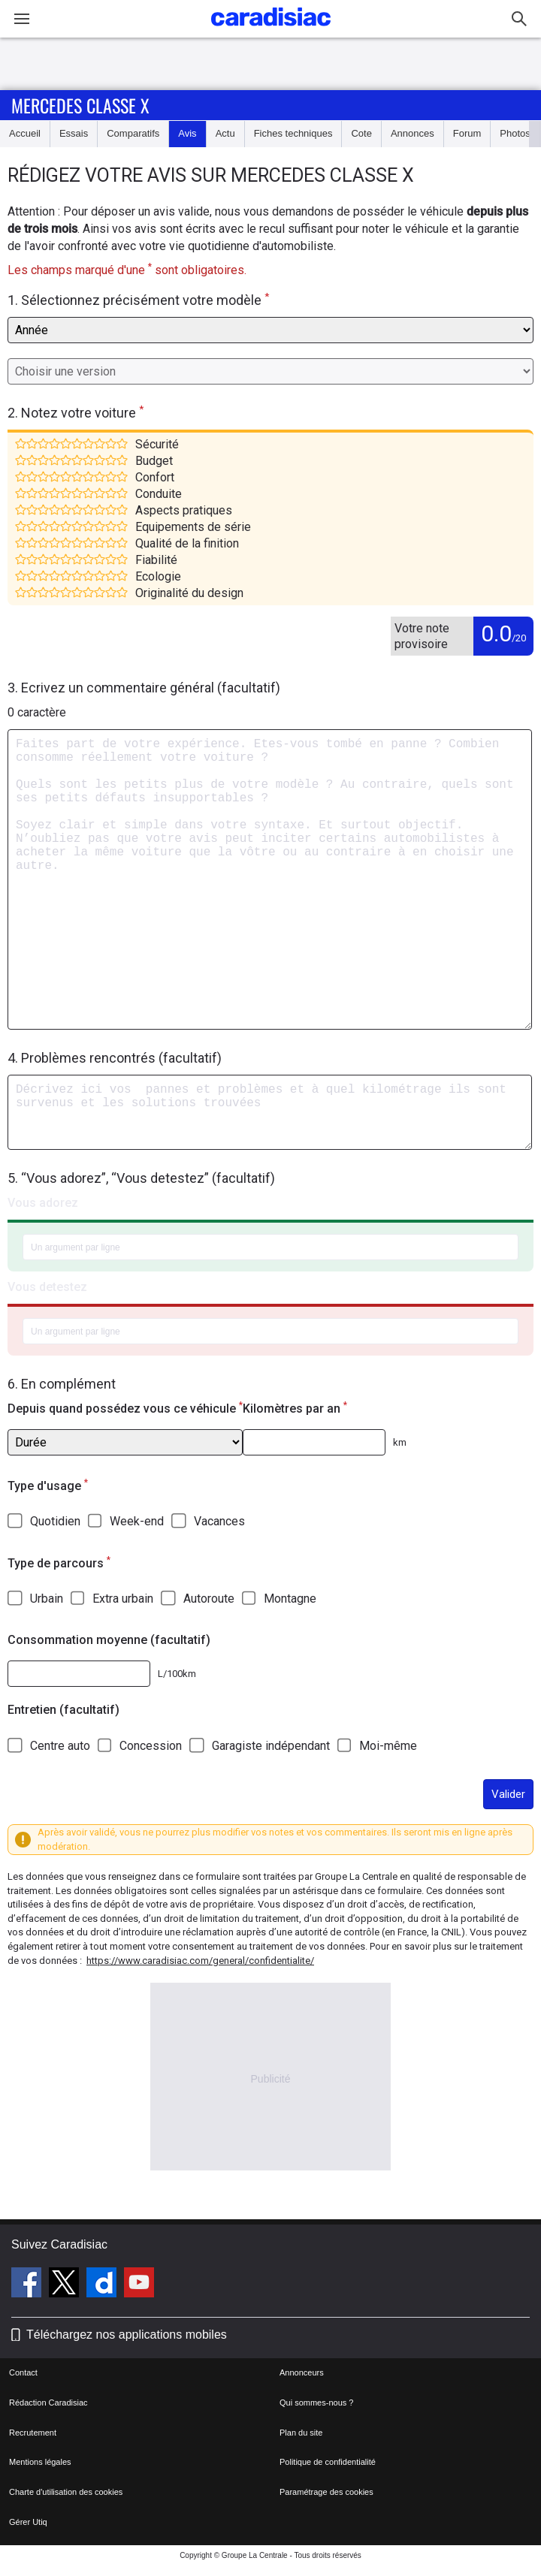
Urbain (46, 1598)
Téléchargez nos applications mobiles (126, 2334)
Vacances (219, 1521)
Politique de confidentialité (328, 2461)
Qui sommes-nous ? (316, 2402)
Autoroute (208, 1598)
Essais (73, 133)
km (400, 1442)
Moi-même (388, 1746)
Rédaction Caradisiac (48, 2402)
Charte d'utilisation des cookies (65, 2491)
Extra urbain (122, 1598)
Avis (187, 133)
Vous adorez (43, 1203)
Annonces (412, 133)
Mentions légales (40, 2461)
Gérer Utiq (28, 2521)
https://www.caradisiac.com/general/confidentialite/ (200, 1960)
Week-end (137, 1521)
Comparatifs (133, 133)
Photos (515, 133)
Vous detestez (47, 1287)
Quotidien (55, 1521)
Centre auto (60, 1746)
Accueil (25, 133)
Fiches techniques (293, 133)
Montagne (290, 1598)
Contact (23, 2372)
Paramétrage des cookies (326, 2491)
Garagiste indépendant (271, 1746)
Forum (467, 133)
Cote (361, 133)
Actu (225, 133)
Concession (150, 1746)
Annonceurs (302, 2372)
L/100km (177, 1673)
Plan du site (301, 2432)
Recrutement (32, 2432)
